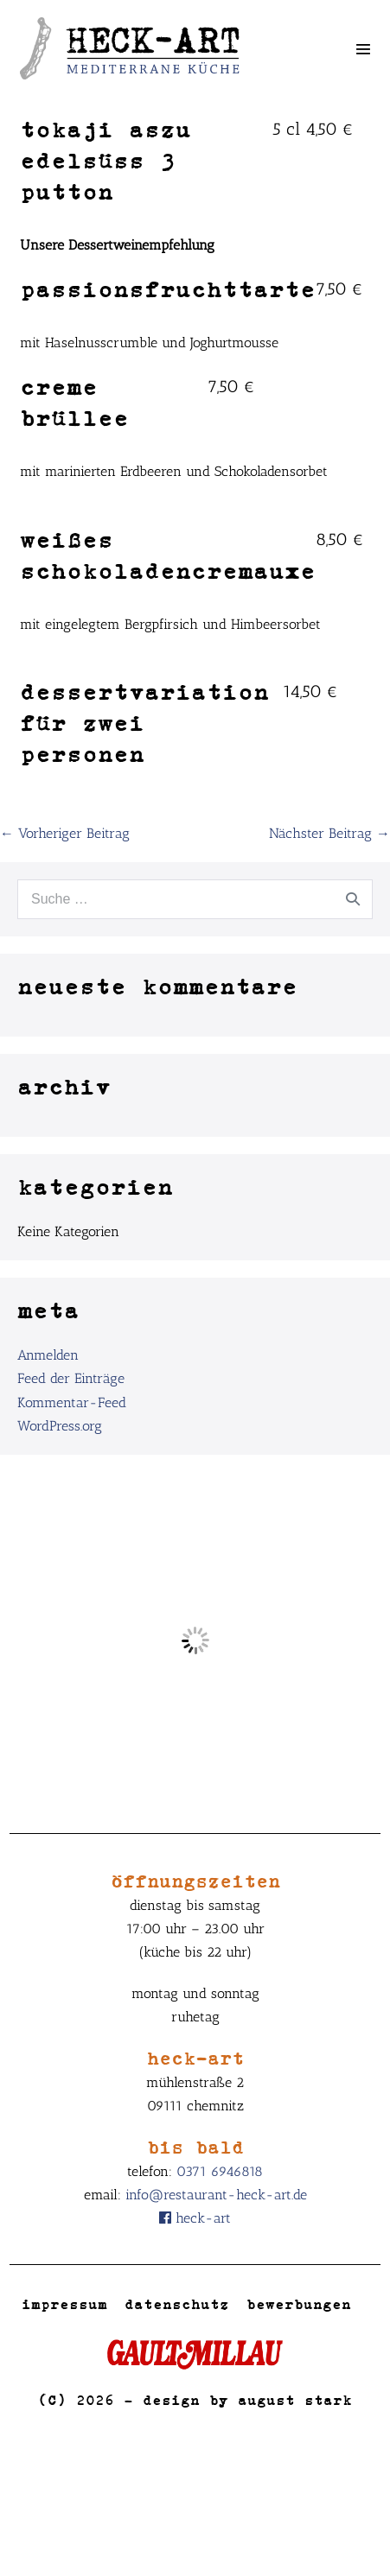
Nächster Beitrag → (329, 833)
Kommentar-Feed (71, 1402)
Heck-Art (195, 2218)
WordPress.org (59, 1426)
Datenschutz (177, 2303)
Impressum (64, 2303)
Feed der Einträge (71, 1378)
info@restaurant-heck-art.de (216, 2194)
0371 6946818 (219, 2171)
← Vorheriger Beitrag (65, 833)
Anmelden (48, 1355)
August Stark (295, 2399)
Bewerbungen (298, 2303)
